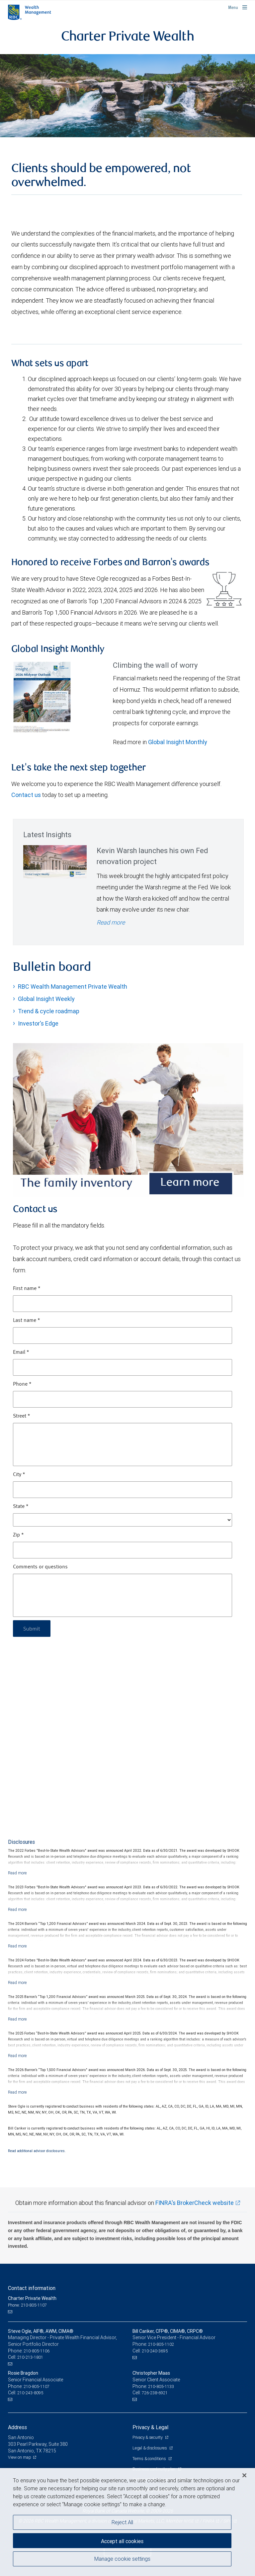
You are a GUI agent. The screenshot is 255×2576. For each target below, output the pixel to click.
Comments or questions (40, 1567)
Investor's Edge (38, 1023)
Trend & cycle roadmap (48, 1011)
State (21, 1506)
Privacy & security (147, 2437)
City (19, 1474)
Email (21, 1352)
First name (27, 1288)
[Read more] (17, 1872)
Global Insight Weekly (46, 999)
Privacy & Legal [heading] (150, 2427)
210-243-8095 (30, 2393)
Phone (22, 1384)
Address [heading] (17, 2427)
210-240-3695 (155, 2351)
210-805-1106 (36, 2351)
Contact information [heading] (31, 2288)
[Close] (244, 2475)
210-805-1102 (161, 2344)
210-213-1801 (30, 2357)
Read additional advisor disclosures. (37, 2150)
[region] (127, 2522)
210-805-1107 (36, 2386)
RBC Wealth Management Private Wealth (72, 986)
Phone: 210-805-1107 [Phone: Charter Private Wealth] (27, 2305)
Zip (18, 1535)
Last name (26, 1320)
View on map (19, 2457)
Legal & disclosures (150, 2448)
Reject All (122, 2522)
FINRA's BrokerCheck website (194, 2203)
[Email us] (11, 2312)
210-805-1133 (161, 2386)
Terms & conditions (149, 2458)
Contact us (26, 795)
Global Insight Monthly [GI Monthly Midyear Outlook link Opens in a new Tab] (177, 742)
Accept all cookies (122, 2541)
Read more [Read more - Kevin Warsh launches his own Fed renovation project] (111, 922)
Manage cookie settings (122, 2558)
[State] (122, 1520)
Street (21, 1416)
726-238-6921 (155, 2393)
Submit (31, 1628)
